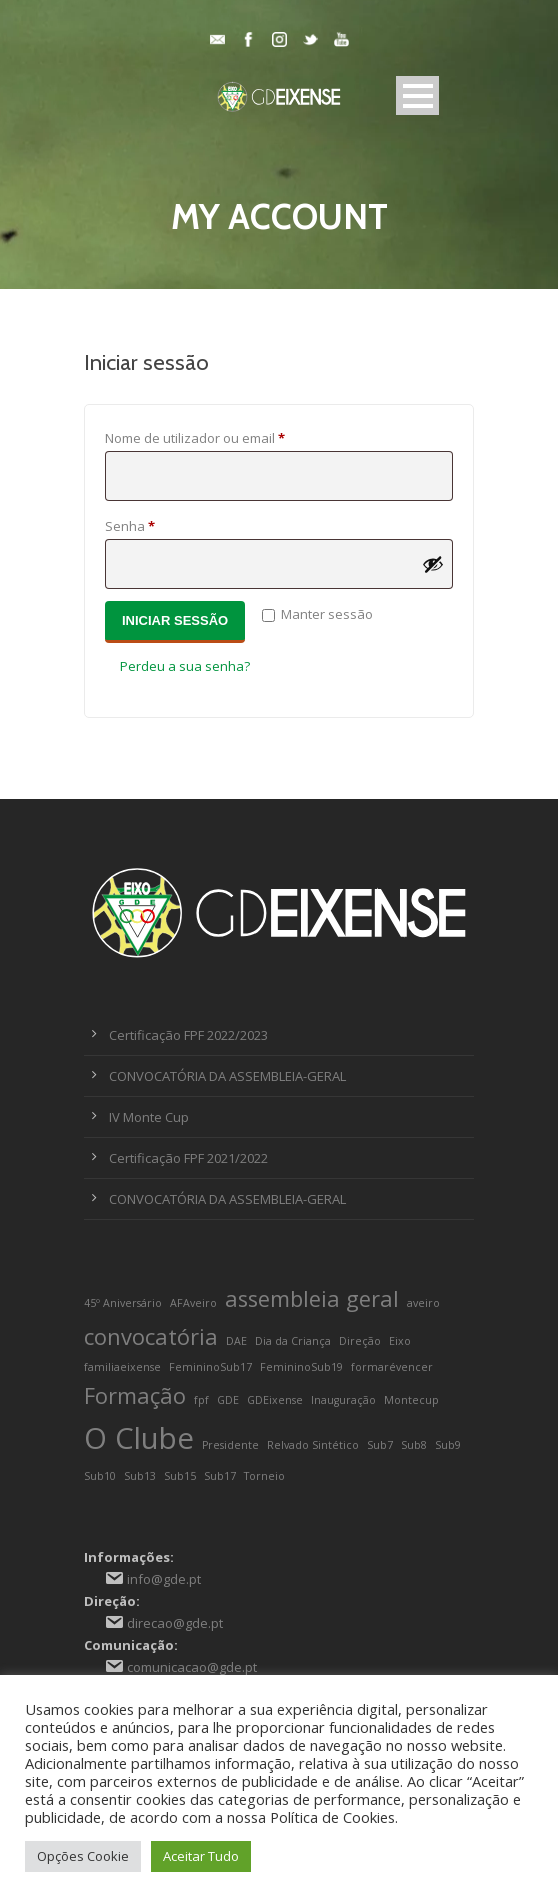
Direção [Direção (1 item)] (360, 1341)
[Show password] (433, 564)
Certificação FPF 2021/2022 (188, 1158)
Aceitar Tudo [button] (201, 1856)
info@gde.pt (164, 1579)
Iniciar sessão (175, 620)
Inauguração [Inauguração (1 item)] (343, 1400)
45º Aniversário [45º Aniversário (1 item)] (123, 1303)
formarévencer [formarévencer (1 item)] (392, 1367)
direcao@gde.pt (175, 1623)
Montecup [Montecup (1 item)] (411, 1400)
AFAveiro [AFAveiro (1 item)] (193, 1303)
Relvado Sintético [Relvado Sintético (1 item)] (313, 1445)
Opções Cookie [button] (83, 1856)
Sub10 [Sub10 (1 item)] (100, 1476)
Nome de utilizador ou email (229, 436)
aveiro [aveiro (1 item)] (423, 1303)
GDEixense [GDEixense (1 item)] (275, 1400)
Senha (164, 524)
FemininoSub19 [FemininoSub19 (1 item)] (301, 1367)
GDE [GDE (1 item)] (228, 1400)
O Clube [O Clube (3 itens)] (139, 1438)
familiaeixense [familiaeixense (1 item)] (122, 1367)
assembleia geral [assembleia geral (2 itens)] (312, 1298)
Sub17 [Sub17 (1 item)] (220, 1476)
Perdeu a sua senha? (185, 666)
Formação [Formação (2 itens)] (135, 1395)
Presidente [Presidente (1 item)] (230, 1445)
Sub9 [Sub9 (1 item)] (448, 1445)
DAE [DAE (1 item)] (236, 1341)
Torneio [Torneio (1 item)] (264, 1476)
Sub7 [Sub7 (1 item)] (380, 1445)
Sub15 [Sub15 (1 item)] (180, 1476)
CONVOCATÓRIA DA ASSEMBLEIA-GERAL (227, 1076)
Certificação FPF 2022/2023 (188, 1035)
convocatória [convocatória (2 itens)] (151, 1336)
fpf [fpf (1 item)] (201, 1400)
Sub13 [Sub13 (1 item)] (140, 1476)
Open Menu (417, 95)
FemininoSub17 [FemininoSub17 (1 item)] (210, 1367)
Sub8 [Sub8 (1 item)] (414, 1445)
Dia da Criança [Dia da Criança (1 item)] (293, 1341)
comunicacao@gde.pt (192, 1667)
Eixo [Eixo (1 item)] (400, 1341)
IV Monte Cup (149, 1117)
